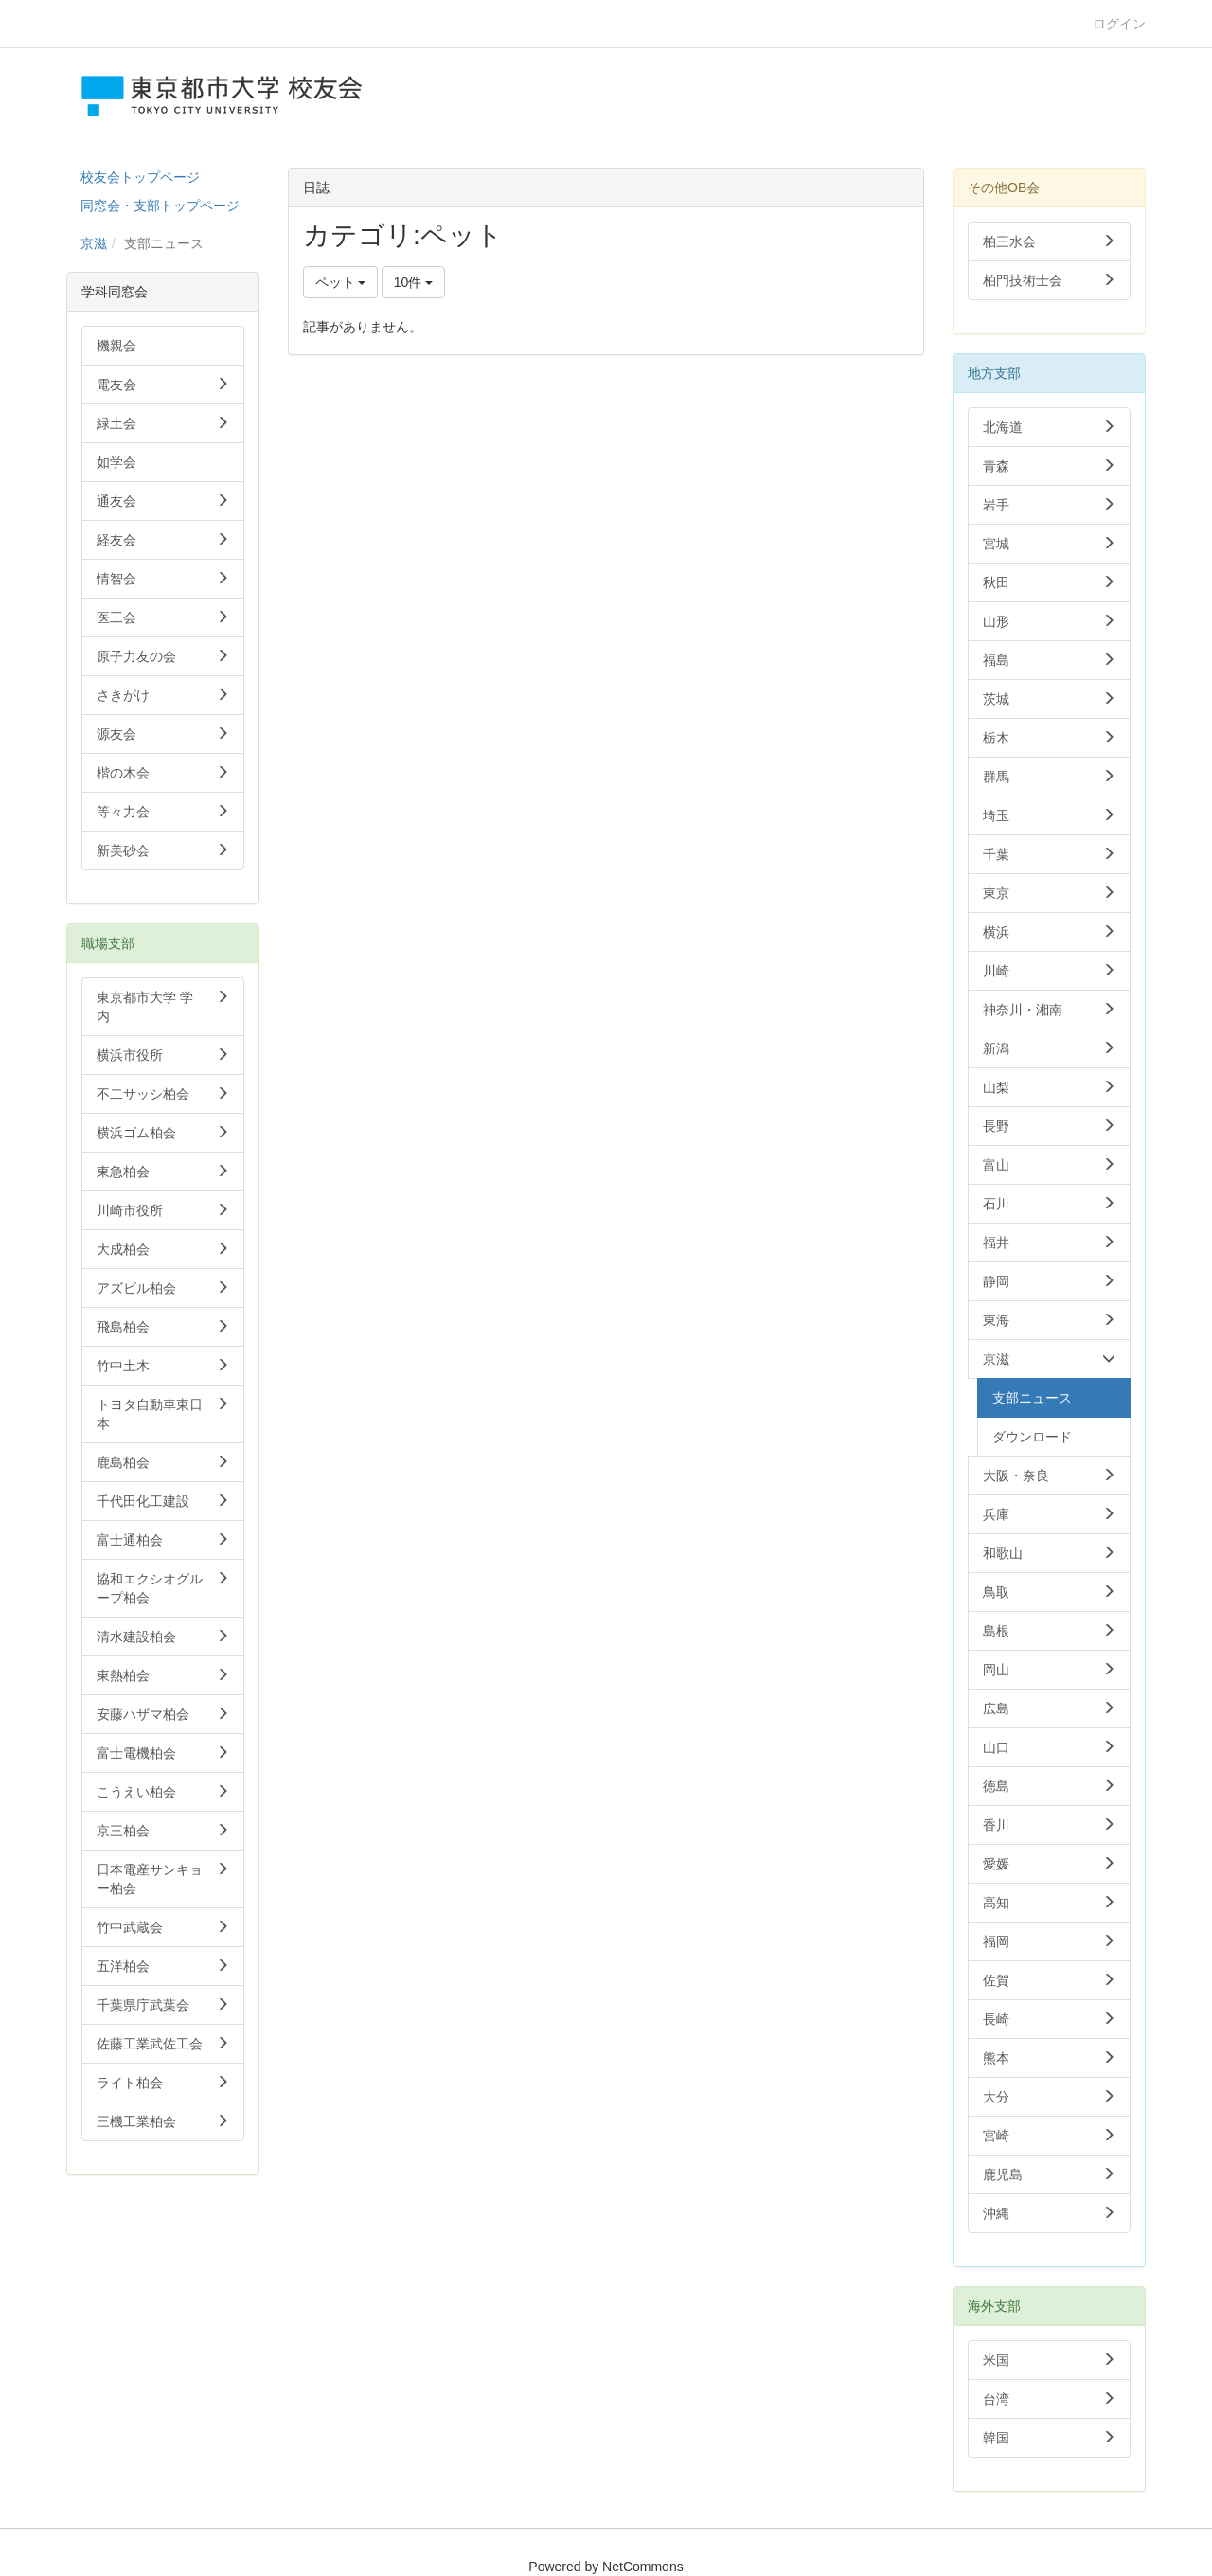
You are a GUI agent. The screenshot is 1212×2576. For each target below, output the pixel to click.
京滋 (93, 243)
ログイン (1119, 23)
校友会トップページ (140, 177)
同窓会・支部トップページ (160, 205)
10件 (413, 282)
